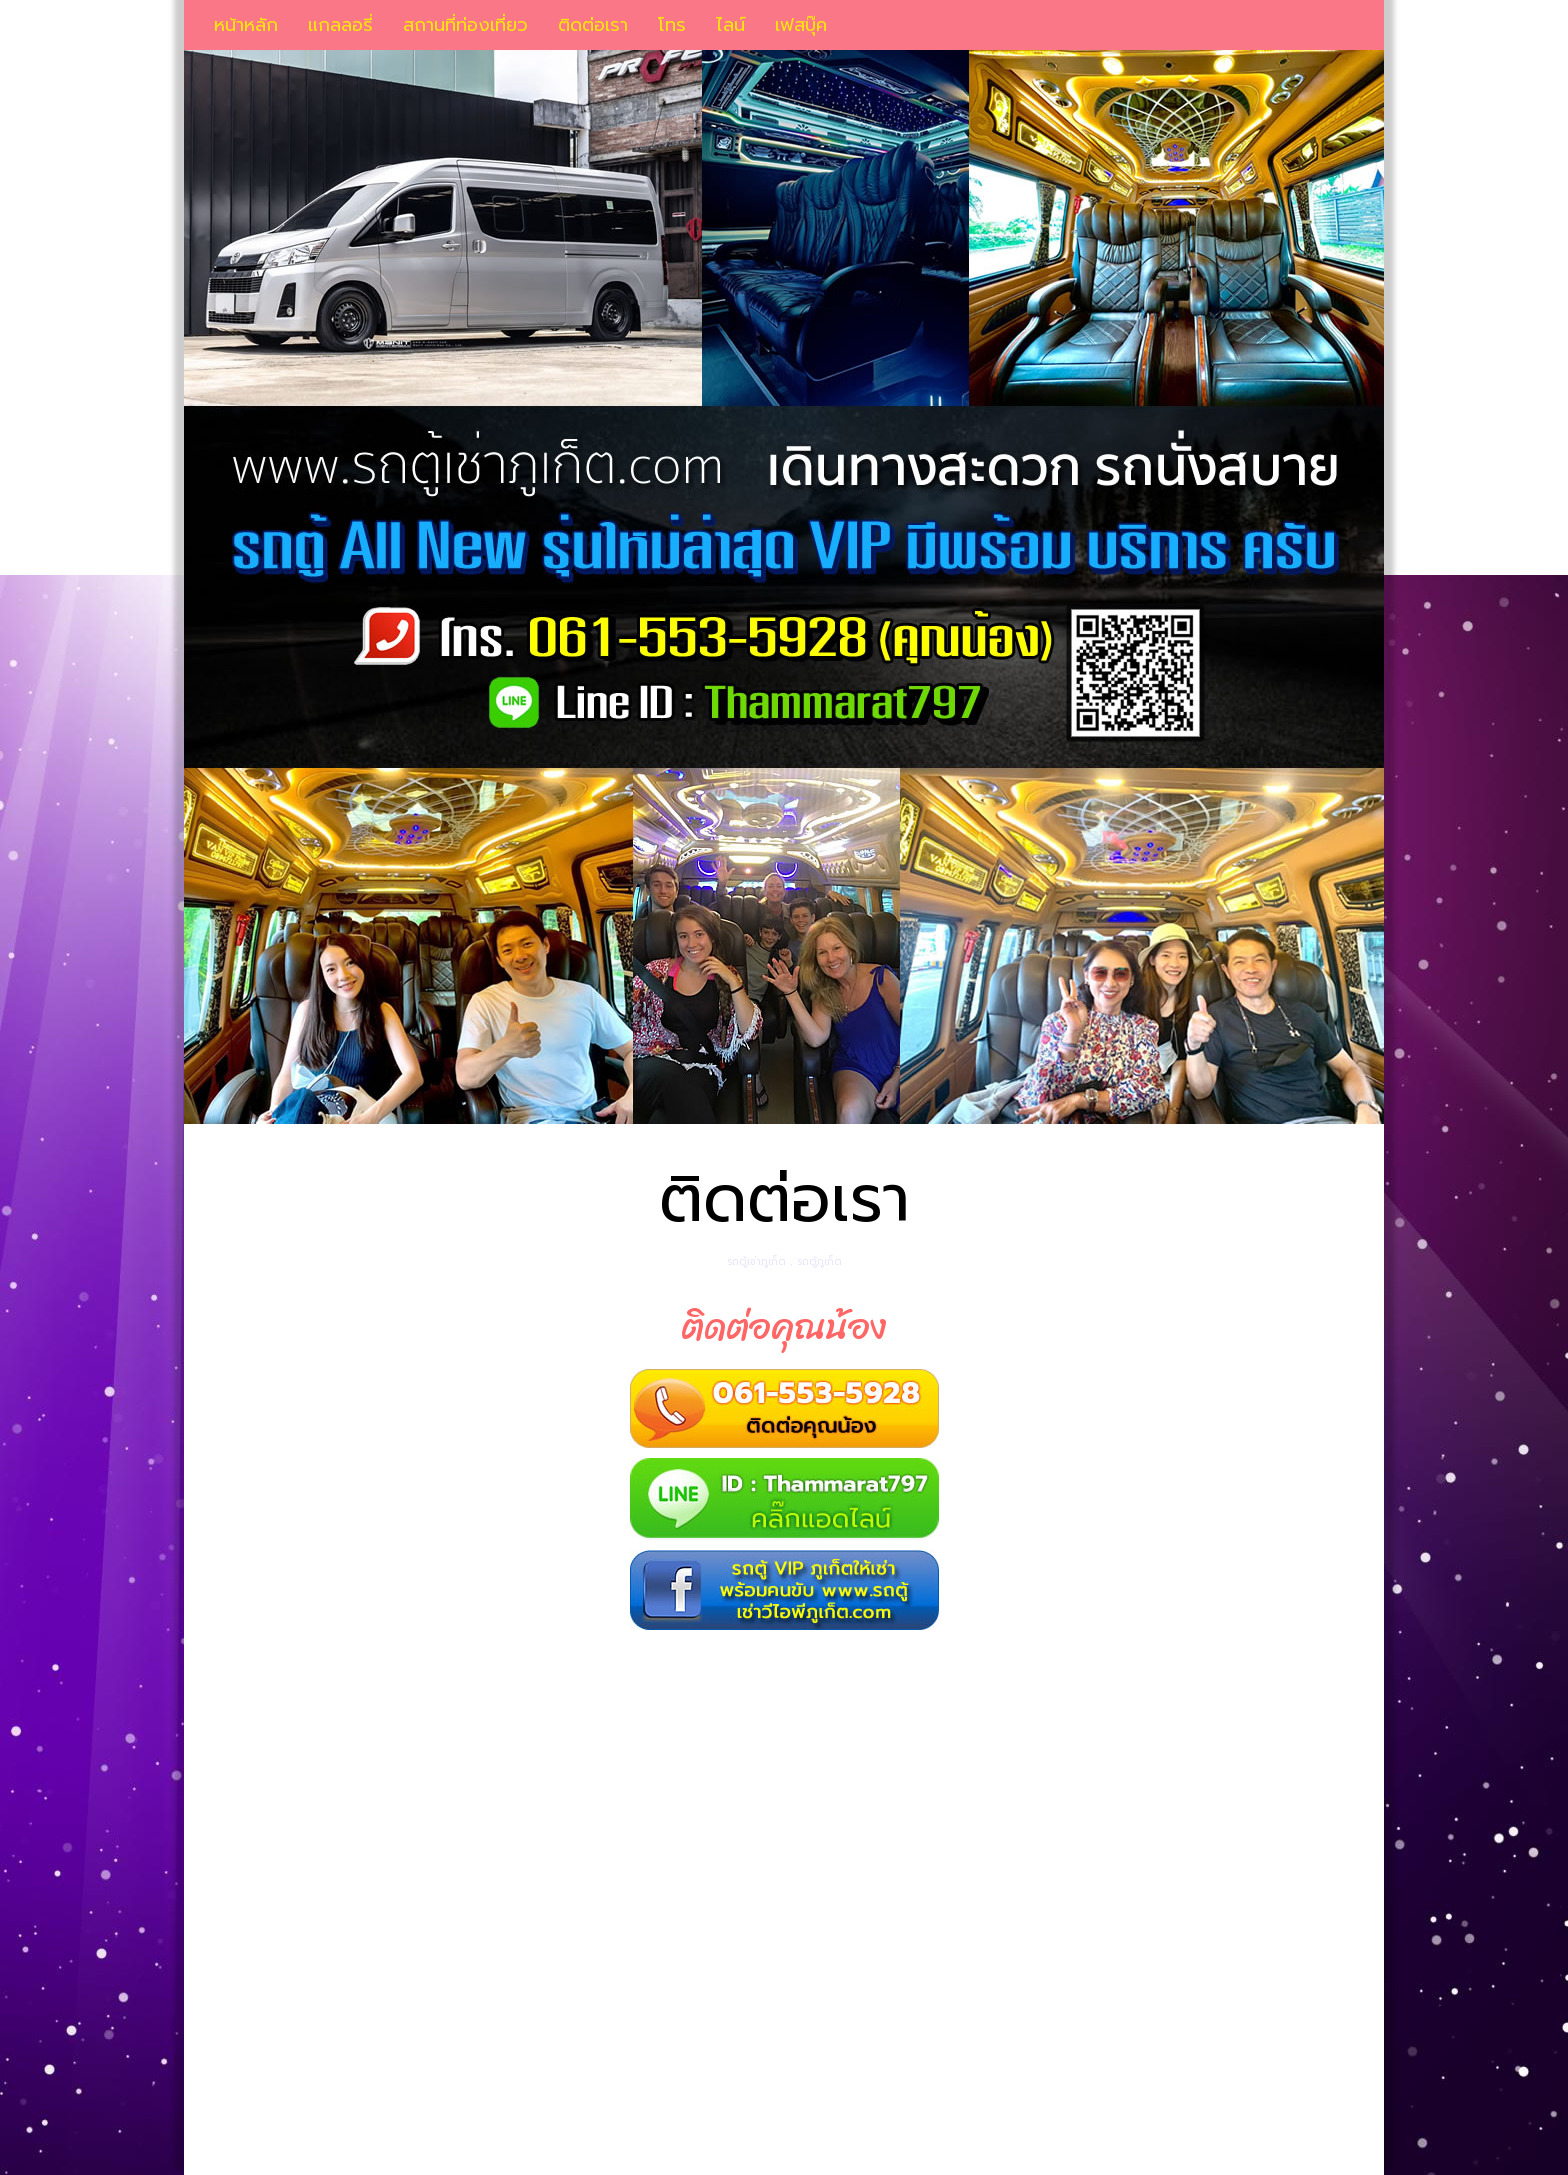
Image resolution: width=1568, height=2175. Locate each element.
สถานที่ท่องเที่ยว (465, 25)
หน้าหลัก (246, 25)
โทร (672, 25)
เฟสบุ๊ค (801, 25)
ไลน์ (730, 25)
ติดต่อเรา (593, 25)
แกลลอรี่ (340, 25)
